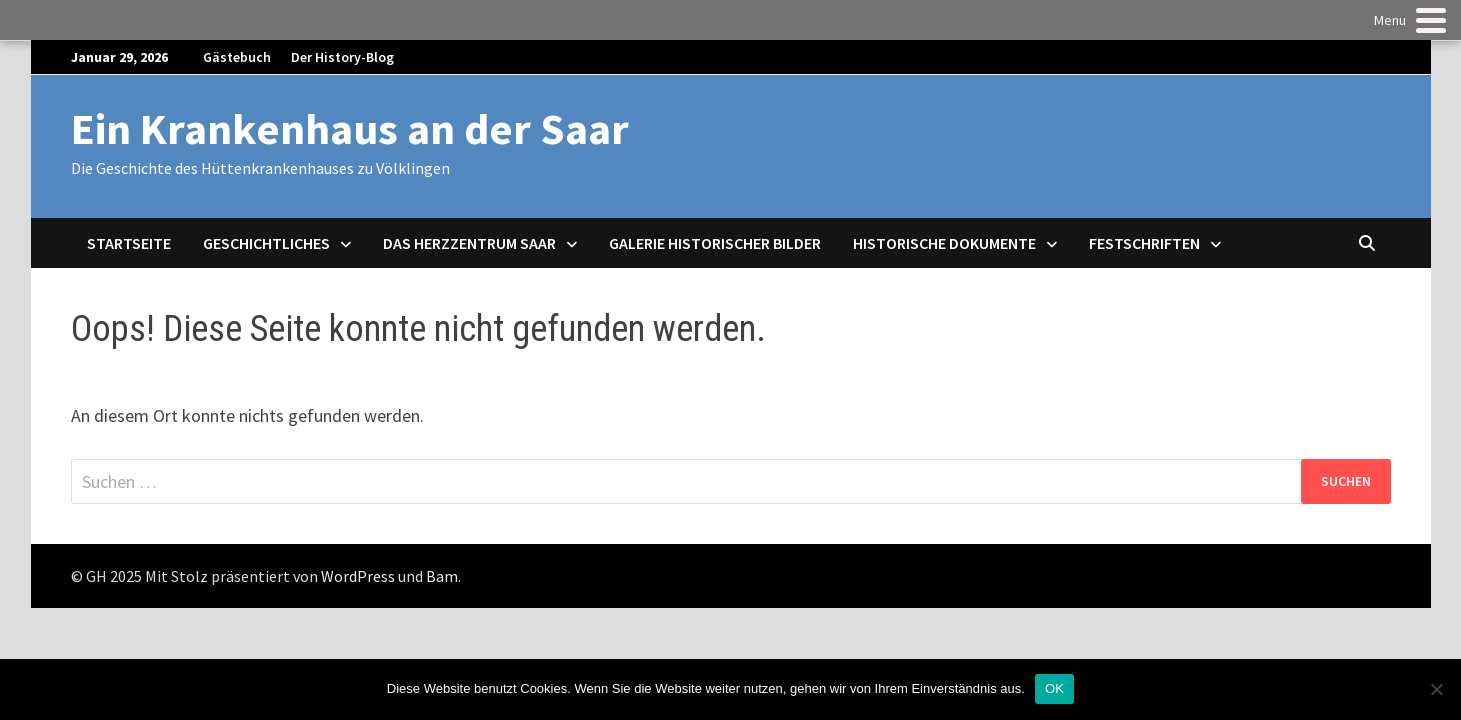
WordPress (358, 576)
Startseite (129, 243)
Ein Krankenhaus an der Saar (350, 128)
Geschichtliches (266, 243)
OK (1054, 688)
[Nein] (1436, 689)
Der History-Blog (342, 57)
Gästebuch (237, 57)
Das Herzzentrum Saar (469, 243)
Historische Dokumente (944, 243)
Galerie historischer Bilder (715, 243)
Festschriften (1144, 243)
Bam (442, 576)
